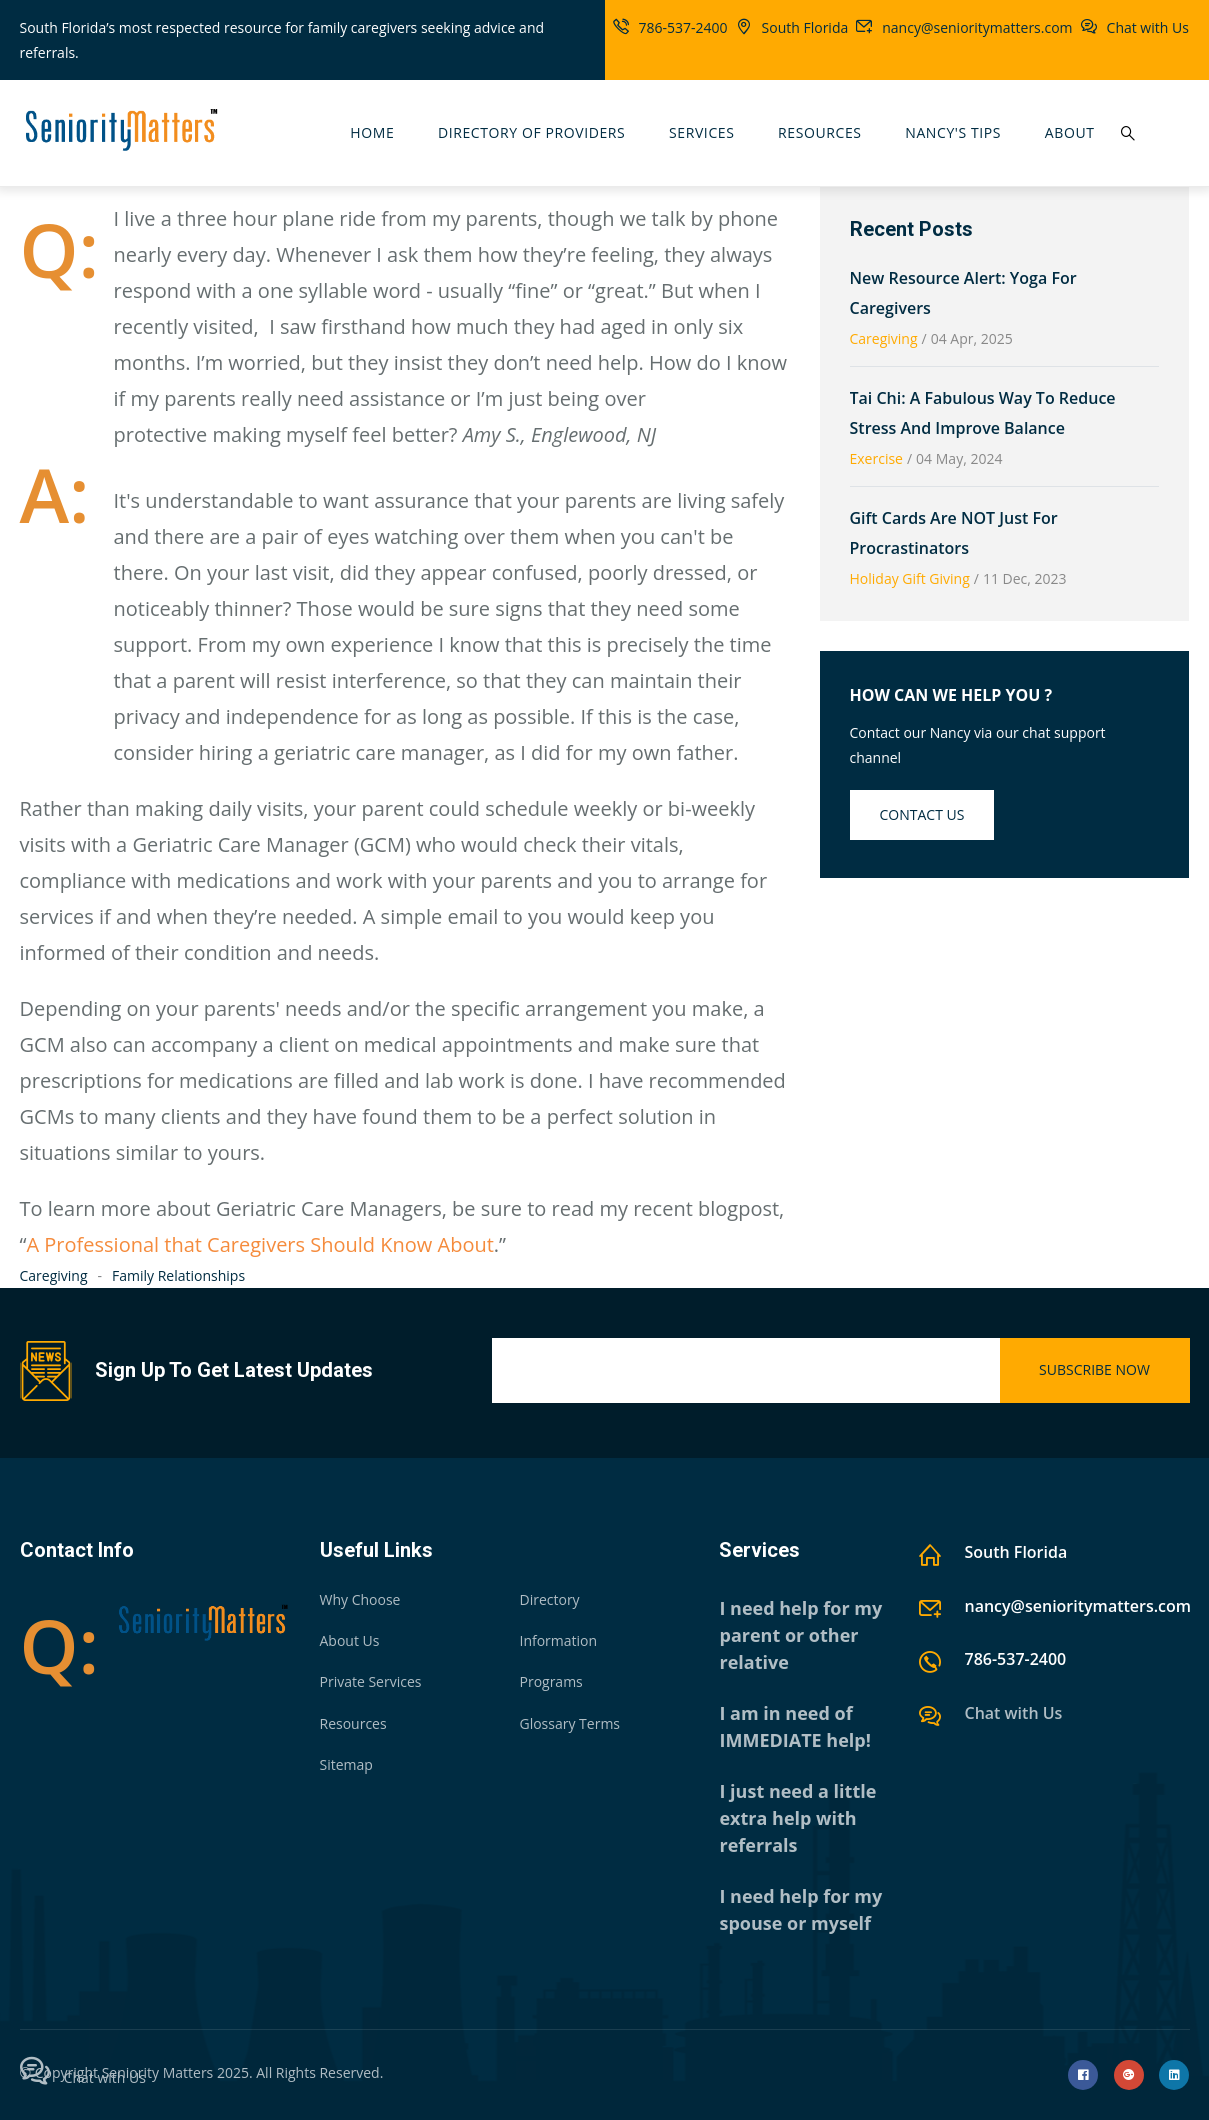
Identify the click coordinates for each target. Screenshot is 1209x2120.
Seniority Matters (158, 2072)
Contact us (922, 814)
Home (372, 132)
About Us (350, 1640)
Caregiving (54, 1275)
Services (701, 132)
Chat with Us (1148, 27)
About (1070, 132)
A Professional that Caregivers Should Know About (259, 1244)
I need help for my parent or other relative (800, 1635)
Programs (550, 1681)
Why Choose (360, 1599)
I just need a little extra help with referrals (797, 1818)
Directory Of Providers (531, 132)
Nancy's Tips (953, 132)
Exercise (876, 458)
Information (558, 1640)
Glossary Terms (569, 1723)
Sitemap (346, 1764)
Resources (820, 132)
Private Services (371, 1681)
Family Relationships (178, 1275)
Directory (549, 1599)
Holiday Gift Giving (910, 578)
